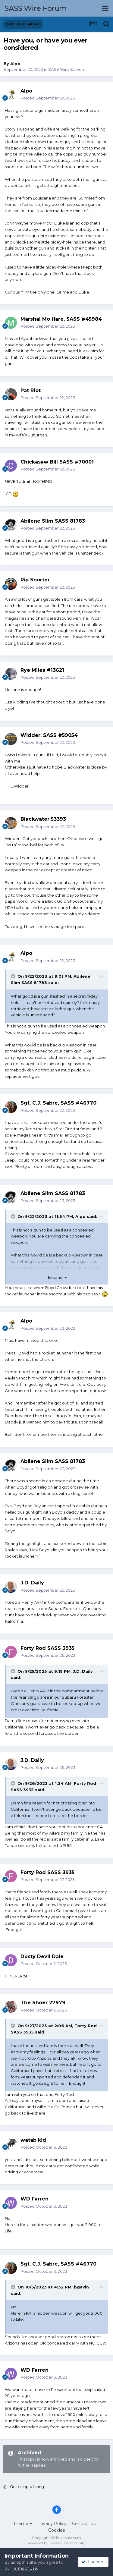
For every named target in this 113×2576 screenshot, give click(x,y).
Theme (22, 2523)
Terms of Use (24, 2568)
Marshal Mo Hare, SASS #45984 (61, 319)
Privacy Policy (52, 2523)
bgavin (81, 2287)
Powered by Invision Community (57, 2543)
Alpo (15, 63)
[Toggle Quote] (13, 976)
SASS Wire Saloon (66, 69)
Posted (47, 98)
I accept (93, 2562)
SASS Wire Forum (36, 8)
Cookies (56, 2530)
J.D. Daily (83, 1671)
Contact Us (84, 2523)
